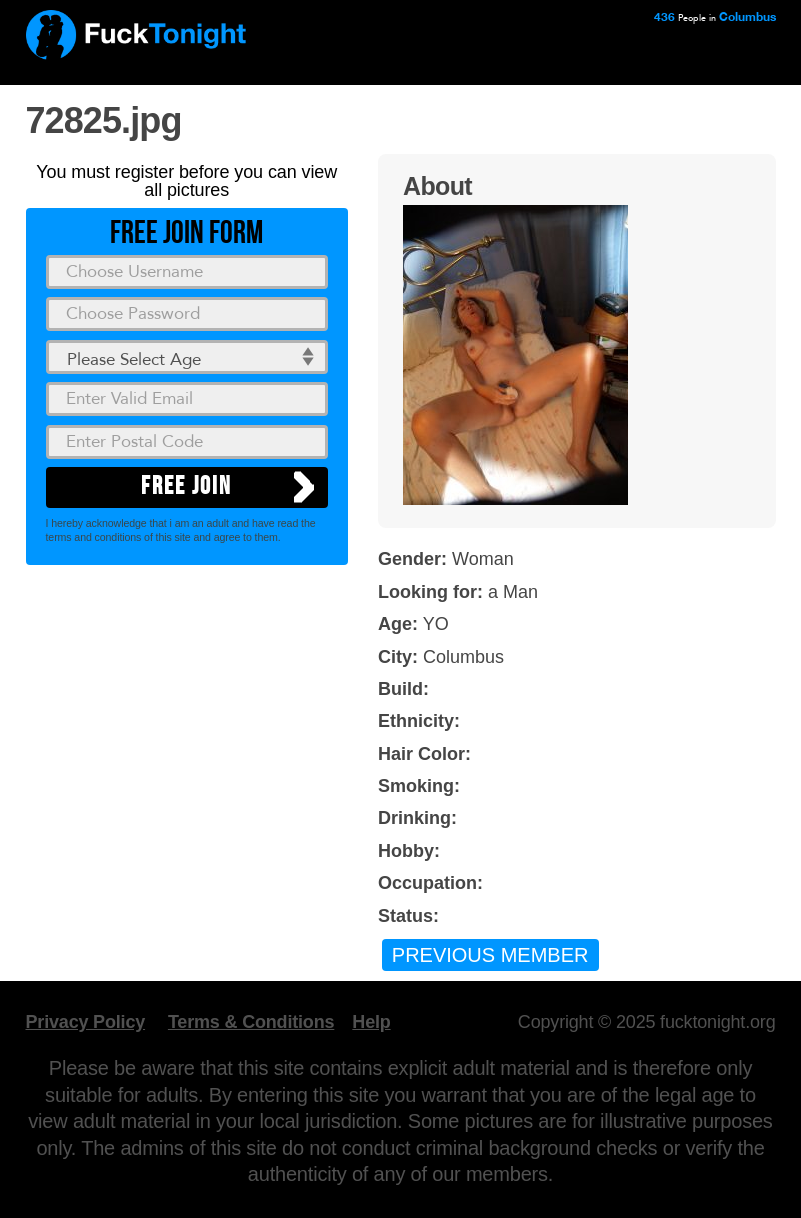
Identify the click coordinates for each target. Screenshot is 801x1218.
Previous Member (490, 955)
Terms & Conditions (251, 1022)
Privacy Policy (86, 1022)
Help (371, 1022)
